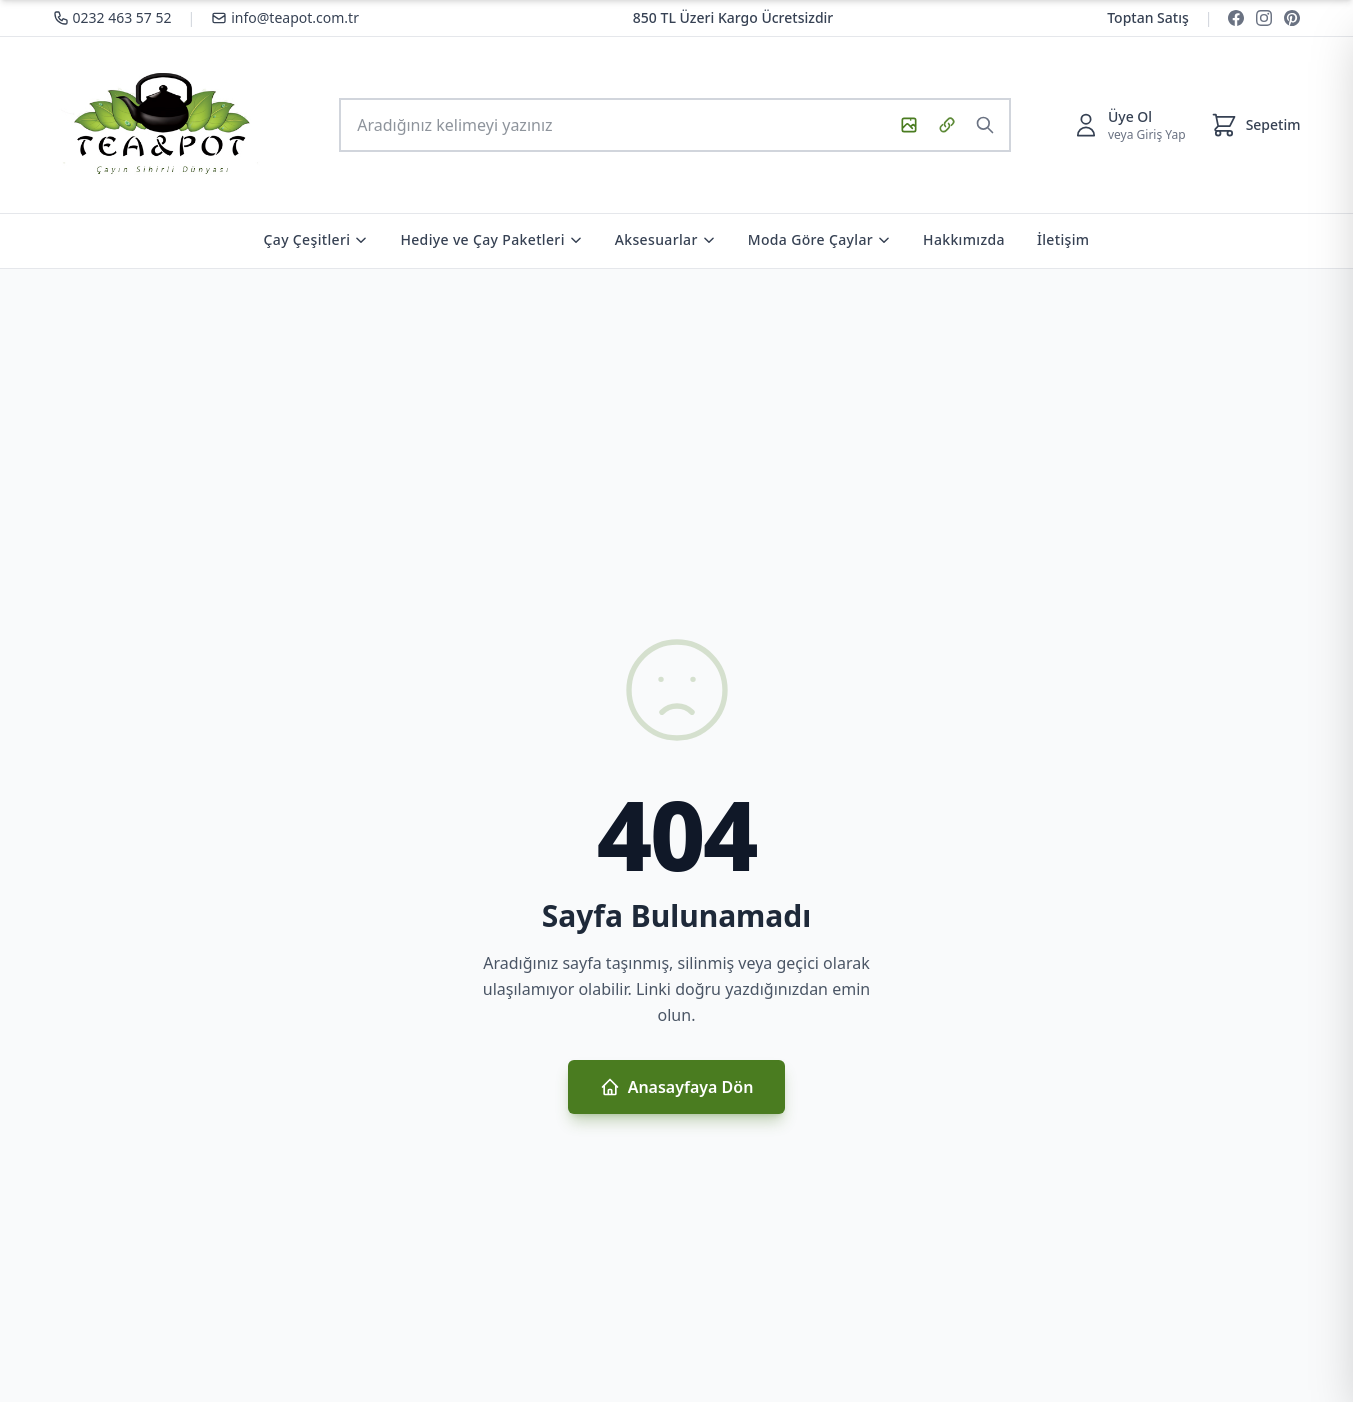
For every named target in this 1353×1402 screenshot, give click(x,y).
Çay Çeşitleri (316, 239)
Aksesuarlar (665, 239)
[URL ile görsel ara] (947, 125)
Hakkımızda (964, 239)
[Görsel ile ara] (909, 125)
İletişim (1063, 239)
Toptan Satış (1148, 17)
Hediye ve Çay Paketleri (491, 239)
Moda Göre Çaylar (819, 239)
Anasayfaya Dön (677, 1087)
